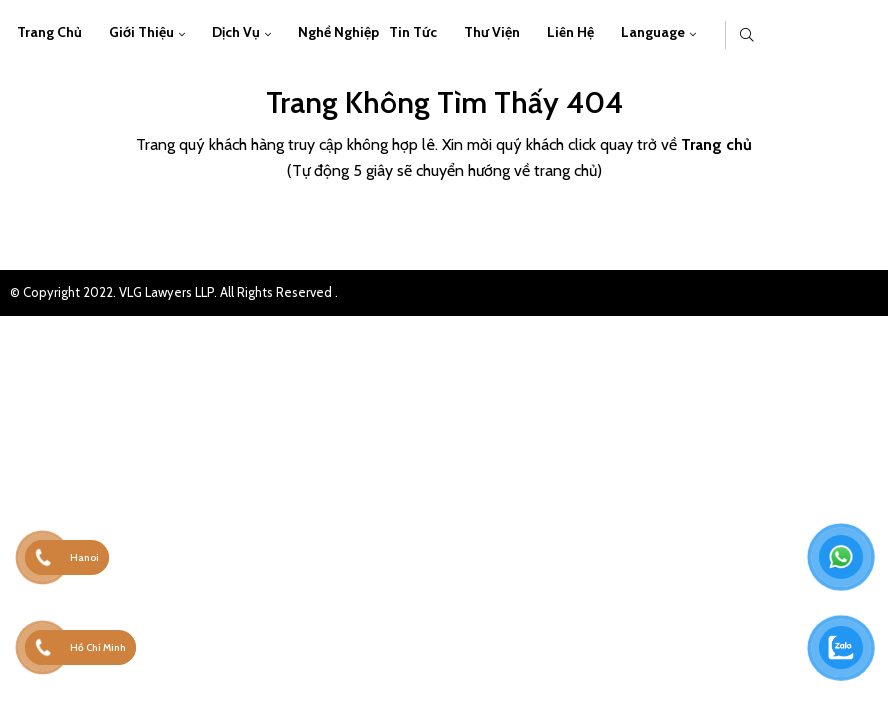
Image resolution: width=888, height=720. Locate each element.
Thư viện (492, 32)
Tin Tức (413, 32)
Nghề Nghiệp (338, 32)
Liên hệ (570, 32)
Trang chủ (49, 32)
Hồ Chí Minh (98, 647)
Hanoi (84, 557)
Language (653, 32)
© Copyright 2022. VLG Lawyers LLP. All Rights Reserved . (174, 292)
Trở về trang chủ (444, 226)
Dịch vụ (236, 32)
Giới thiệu (141, 32)
